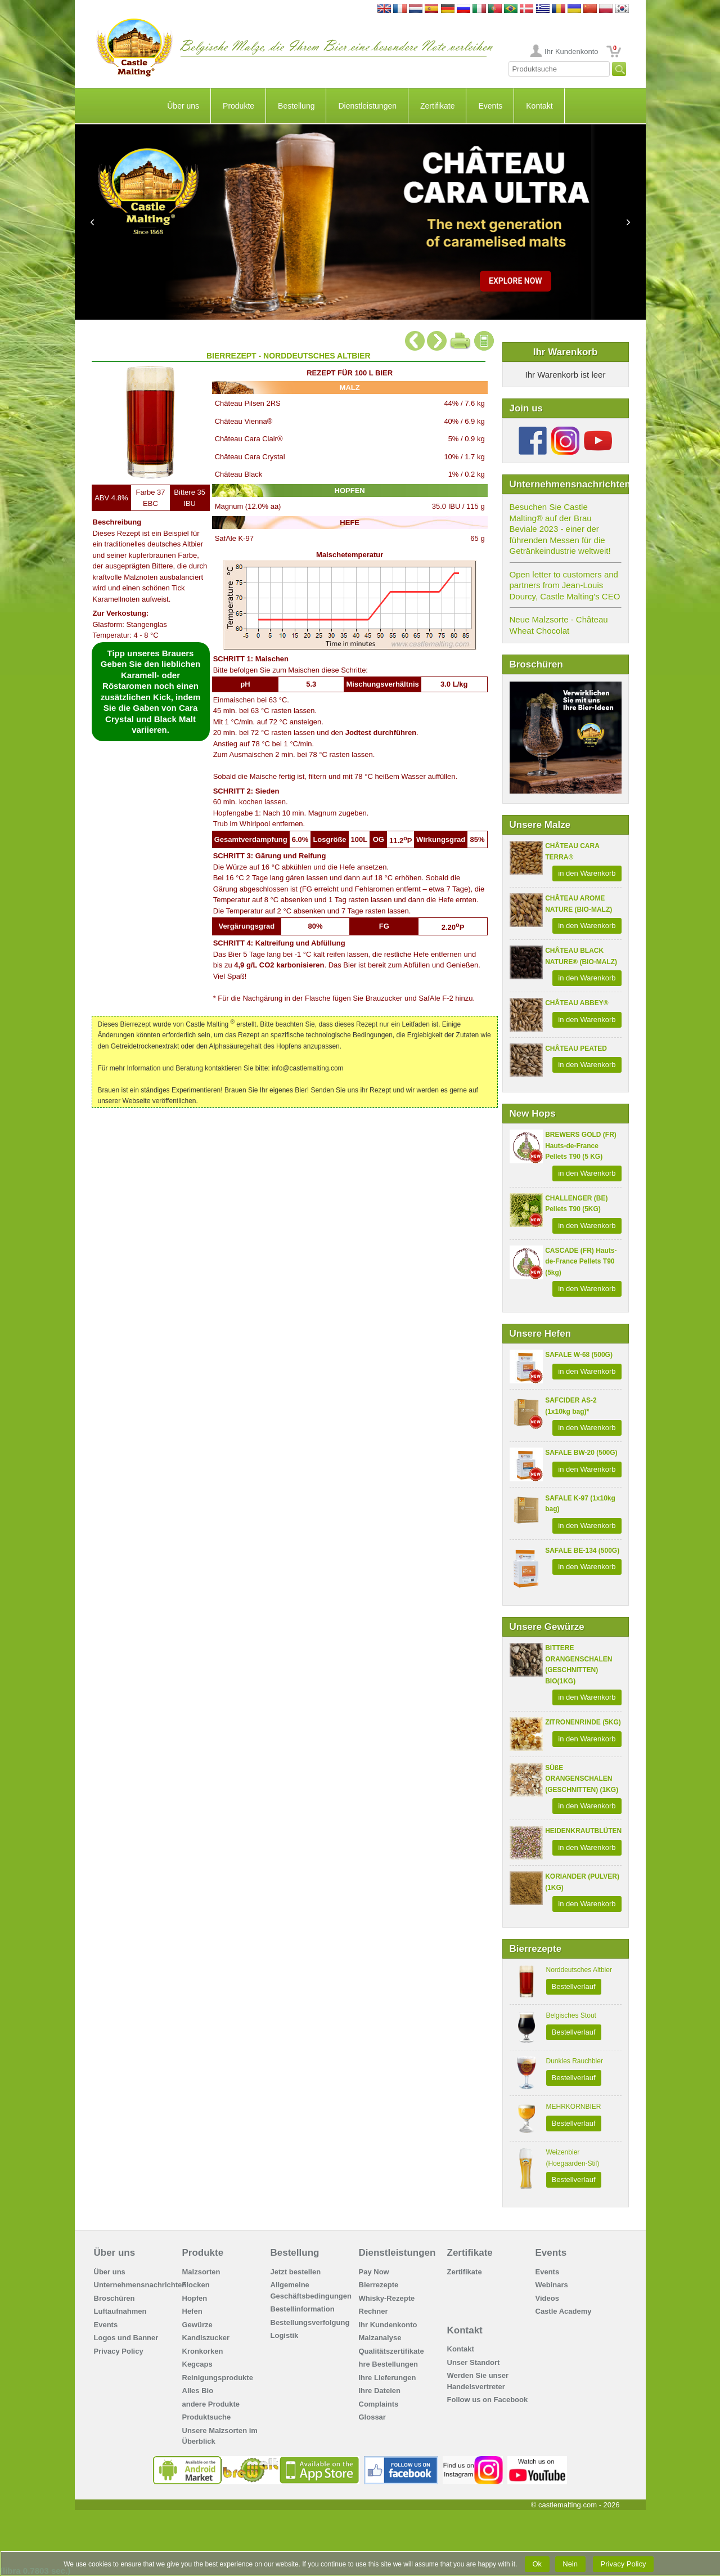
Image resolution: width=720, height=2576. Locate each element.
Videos (547, 2298)
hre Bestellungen (388, 2364)
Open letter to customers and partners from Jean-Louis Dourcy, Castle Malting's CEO (565, 585)
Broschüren (114, 2298)
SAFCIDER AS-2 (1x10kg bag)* (571, 1405)
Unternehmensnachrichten (140, 2285)
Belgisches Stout (571, 2015)
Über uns (183, 105)
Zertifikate (437, 105)
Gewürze (197, 2324)
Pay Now (374, 2272)
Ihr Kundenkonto (571, 51)
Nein (570, 2564)
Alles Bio (198, 2390)
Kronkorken (202, 2351)
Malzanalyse (380, 2337)
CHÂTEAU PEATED (576, 1048)
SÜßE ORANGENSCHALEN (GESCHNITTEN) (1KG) (581, 1779)
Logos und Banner (126, 2337)
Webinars (552, 2285)
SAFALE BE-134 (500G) (582, 1550)
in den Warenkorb (586, 873)
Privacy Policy (118, 2351)
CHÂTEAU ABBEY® (576, 1003)
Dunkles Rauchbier (574, 2061)
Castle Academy (564, 2311)
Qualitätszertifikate (391, 2351)
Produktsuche (206, 2417)
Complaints (379, 2404)
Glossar (372, 2417)
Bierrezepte (379, 2285)
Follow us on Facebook (487, 2399)
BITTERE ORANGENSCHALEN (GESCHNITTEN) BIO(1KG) (578, 1664)
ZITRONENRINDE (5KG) (583, 1722)
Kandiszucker (206, 2337)
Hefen (192, 2311)
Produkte (238, 105)
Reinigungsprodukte (217, 2377)
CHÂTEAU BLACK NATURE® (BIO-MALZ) (581, 956)
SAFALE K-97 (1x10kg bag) (580, 1503)
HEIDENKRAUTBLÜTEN (583, 1831)
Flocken (196, 2285)
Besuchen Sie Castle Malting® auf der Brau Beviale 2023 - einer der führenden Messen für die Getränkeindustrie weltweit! (560, 528)
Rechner (373, 2311)
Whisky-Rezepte (387, 2298)
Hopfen (195, 2298)
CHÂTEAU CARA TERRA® (572, 851)
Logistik (285, 2335)
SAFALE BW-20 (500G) (581, 1453)
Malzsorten (201, 2272)
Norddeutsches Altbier (579, 1970)
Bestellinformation (303, 2309)
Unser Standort (473, 2362)
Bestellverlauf (574, 1986)
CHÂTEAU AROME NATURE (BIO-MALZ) (578, 903)
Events (490, 105)
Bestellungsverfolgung (310, 2322)
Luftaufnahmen (120, 2311)
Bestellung (296, 105)
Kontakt (539, 105)
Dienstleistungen (367, 105)
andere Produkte (211, 2404)
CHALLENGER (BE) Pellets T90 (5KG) (576, 1203)
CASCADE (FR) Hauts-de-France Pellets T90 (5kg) (580, 1261)
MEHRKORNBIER (573, 2107)
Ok (537, 2564)
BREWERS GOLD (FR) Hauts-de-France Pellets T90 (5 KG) (580, 1146)
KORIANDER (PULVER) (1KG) (582, 1882)
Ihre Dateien (379, 2390)
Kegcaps (197, 2364)
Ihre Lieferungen (387, 2377)
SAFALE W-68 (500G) (579, 1355)
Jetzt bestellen (296, 2272)
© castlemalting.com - (575, 2505)
